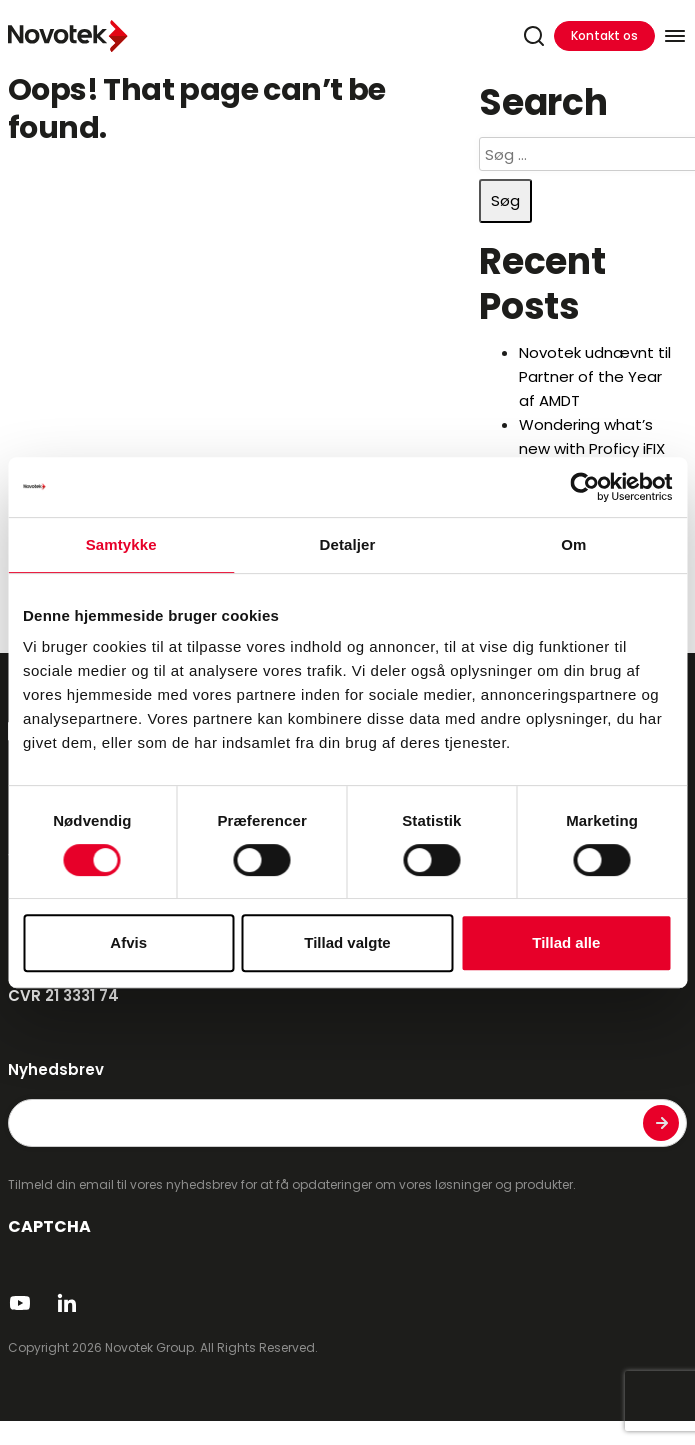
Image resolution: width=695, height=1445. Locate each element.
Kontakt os (604, 35)
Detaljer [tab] (348, 544)
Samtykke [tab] (121, 544)
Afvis (128, 942)
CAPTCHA (49, 1227)
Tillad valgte (347, 942)
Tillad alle (566, 942)
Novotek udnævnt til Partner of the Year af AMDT (595, 376)
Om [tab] (573, 544)
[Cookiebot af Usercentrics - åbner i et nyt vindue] (584, 487)
